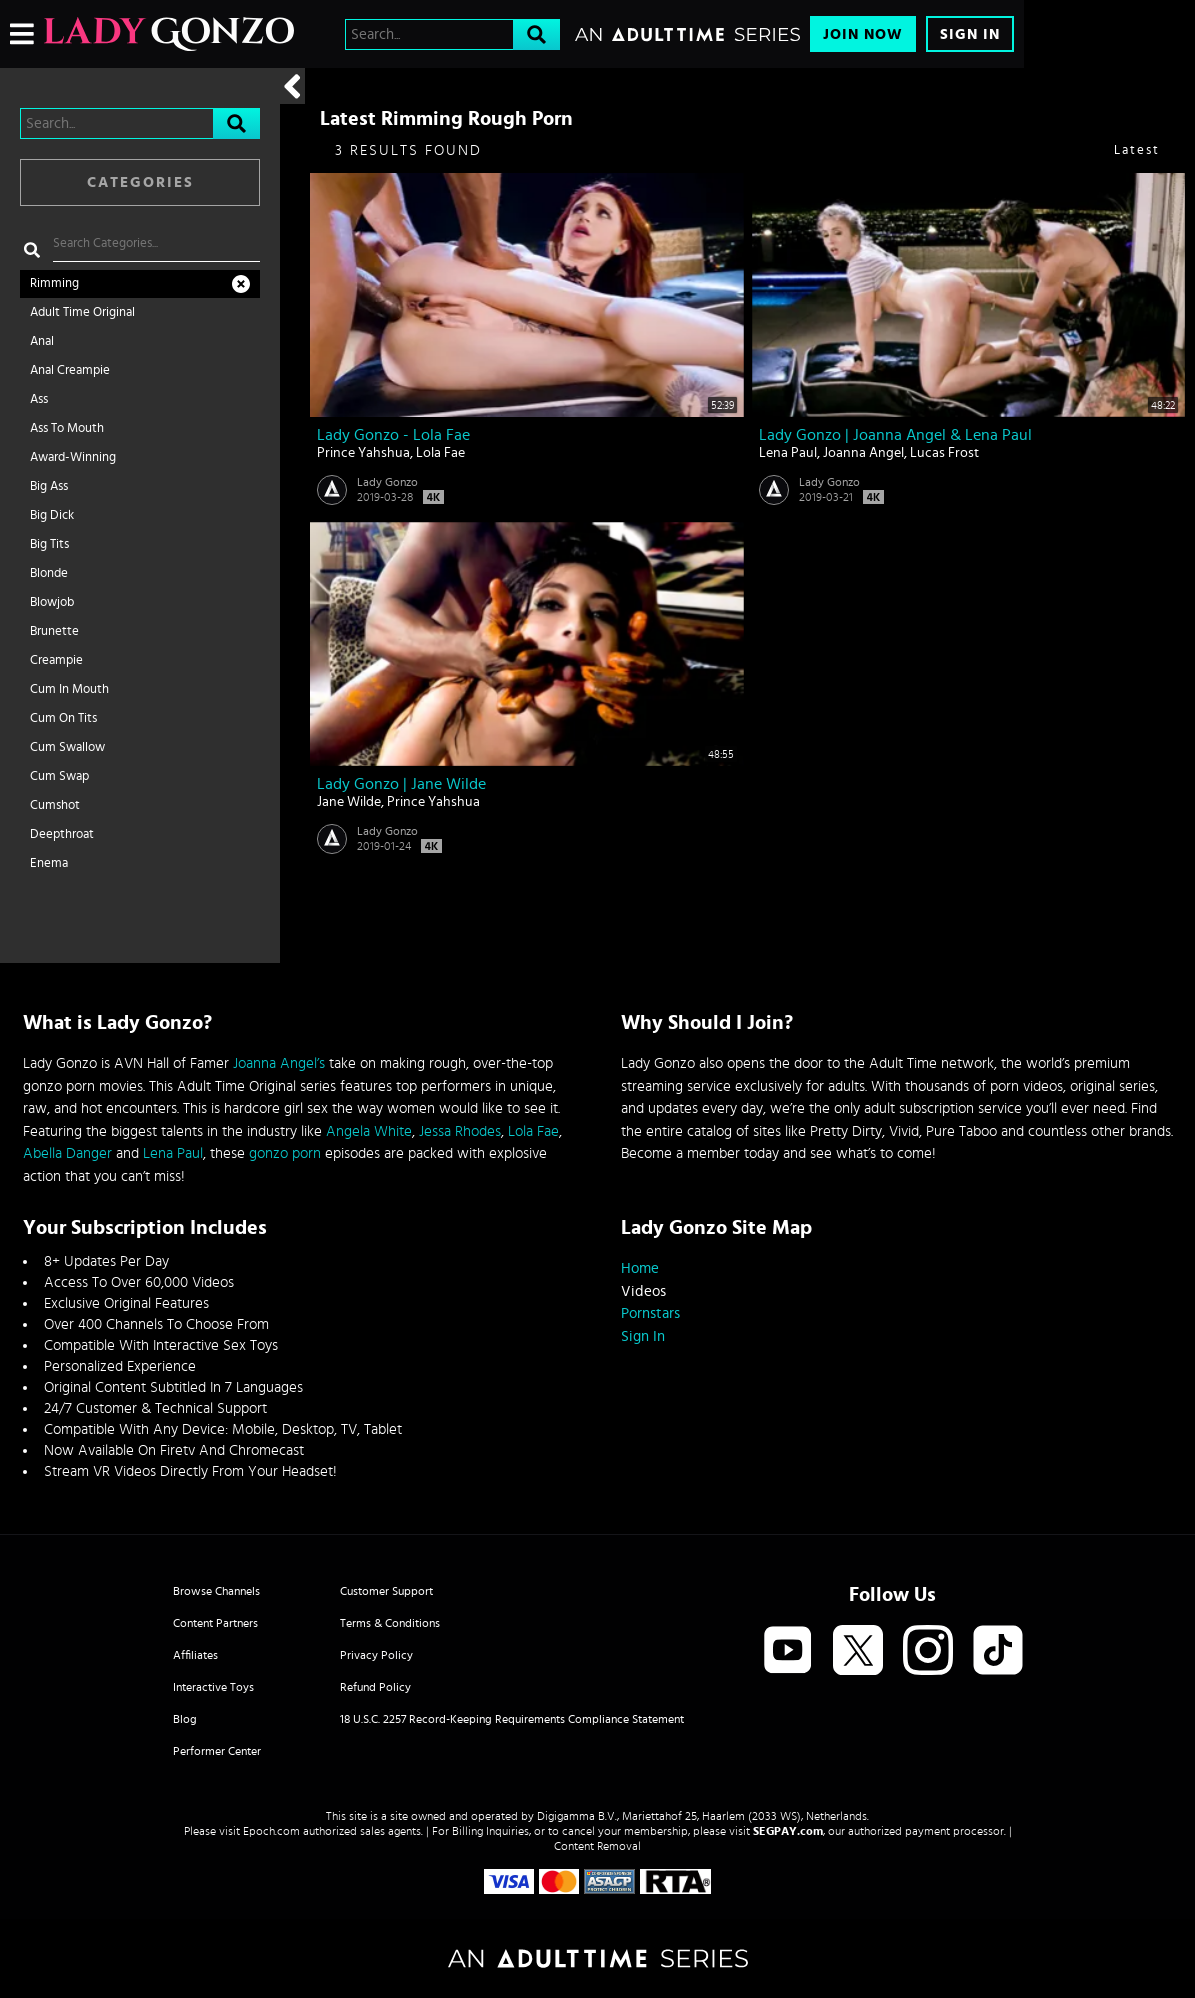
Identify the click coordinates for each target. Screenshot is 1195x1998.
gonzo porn (285, 1153)
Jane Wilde (349, 802)
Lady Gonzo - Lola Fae (393, 435)
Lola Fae (440, 453)
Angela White (369, 1131)
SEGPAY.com (788, 1831)
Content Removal (597, 1846)
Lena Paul (788, 453)
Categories (140, 182)
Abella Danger (67, 1153)
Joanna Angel (863, 453)
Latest (1137, 150)
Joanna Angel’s (279, 1063)
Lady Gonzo (387, 482)
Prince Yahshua (363, 453)
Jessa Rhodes (460, 1131)
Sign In (970, 34)
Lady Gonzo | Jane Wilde (401, 784)
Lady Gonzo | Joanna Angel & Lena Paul (895, 435)
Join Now (863, 34)
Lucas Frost (944, 453)
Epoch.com (271, 1831)
